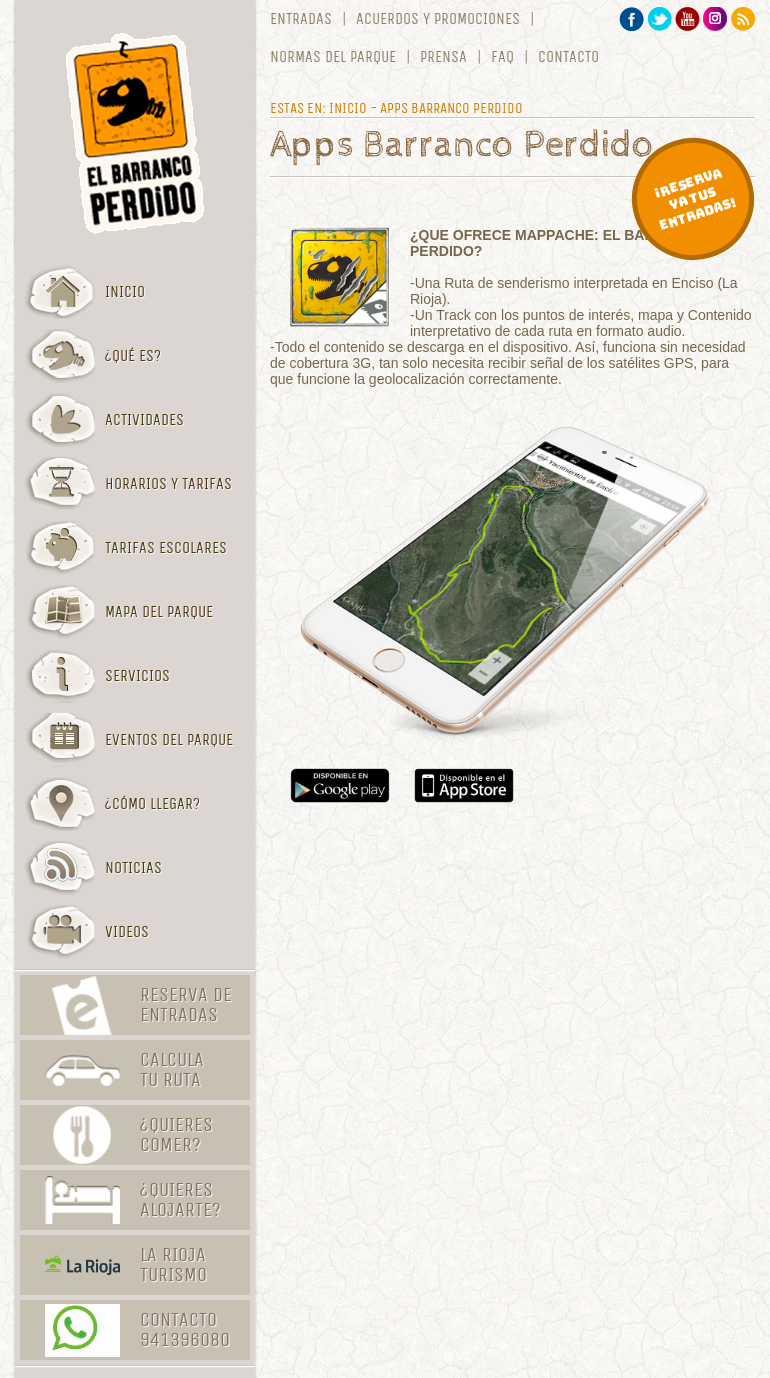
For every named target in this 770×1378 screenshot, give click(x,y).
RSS (743, 19)
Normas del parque (333, 57)
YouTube (687, 19)
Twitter (659, 19)
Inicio (348, 108)
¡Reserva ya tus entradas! (695, 199)
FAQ (502, 57)
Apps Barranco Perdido (451, 108)
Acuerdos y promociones (438, 19)
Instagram (715, 19)
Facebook (631, 19)
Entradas (301, 19)
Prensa (443, 57)
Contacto (568, 57)
